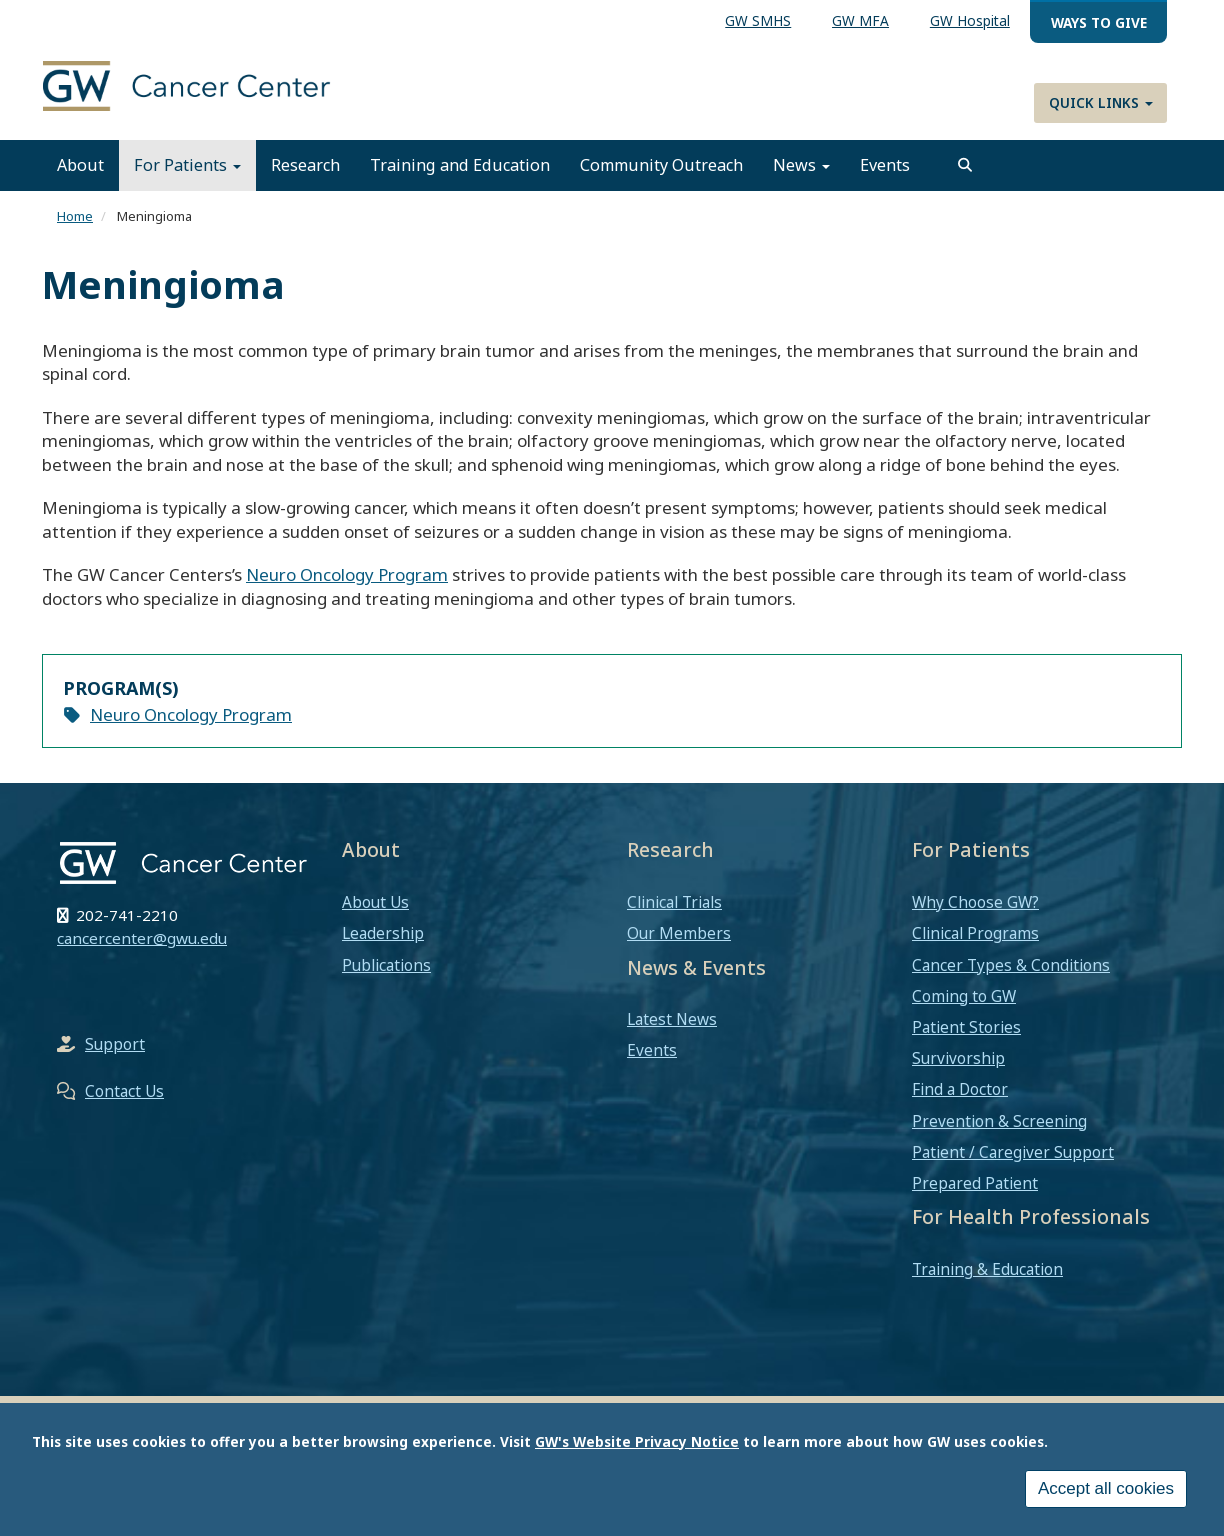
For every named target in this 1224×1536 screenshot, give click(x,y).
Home (75, 216)
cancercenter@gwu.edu (142, 938)
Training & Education (987, 1269)
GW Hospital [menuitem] (970, 20)
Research (305, 165)
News (801, 165)
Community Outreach (661, 165)
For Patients (187, 165)
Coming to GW (964, 996)
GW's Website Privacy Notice (637, 1441)
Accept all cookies (1106, 1488)
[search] (965, 165)
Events (885, 165)
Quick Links (1101, 102)
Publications (386, 965)
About (80, 165)
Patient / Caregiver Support (1013, 1152)
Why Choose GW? (975, 902)
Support (115, 1044)
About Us (375, 902)
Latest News (672, 1019)
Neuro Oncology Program (347, 574)
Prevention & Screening (999, 1121)
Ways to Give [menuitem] (1099, 22)
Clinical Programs (975, 933)
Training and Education (460, 165)
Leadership (383, 933)
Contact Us (124, 1091)
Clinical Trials (674, 902)
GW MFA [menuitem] (860, 20)
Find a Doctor (960, 1089)
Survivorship (958, 1058)
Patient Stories (966, 1027)
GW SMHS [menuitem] (758, 20)
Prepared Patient (975, 1183)
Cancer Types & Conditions (1011, 965)
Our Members (679, 933)
